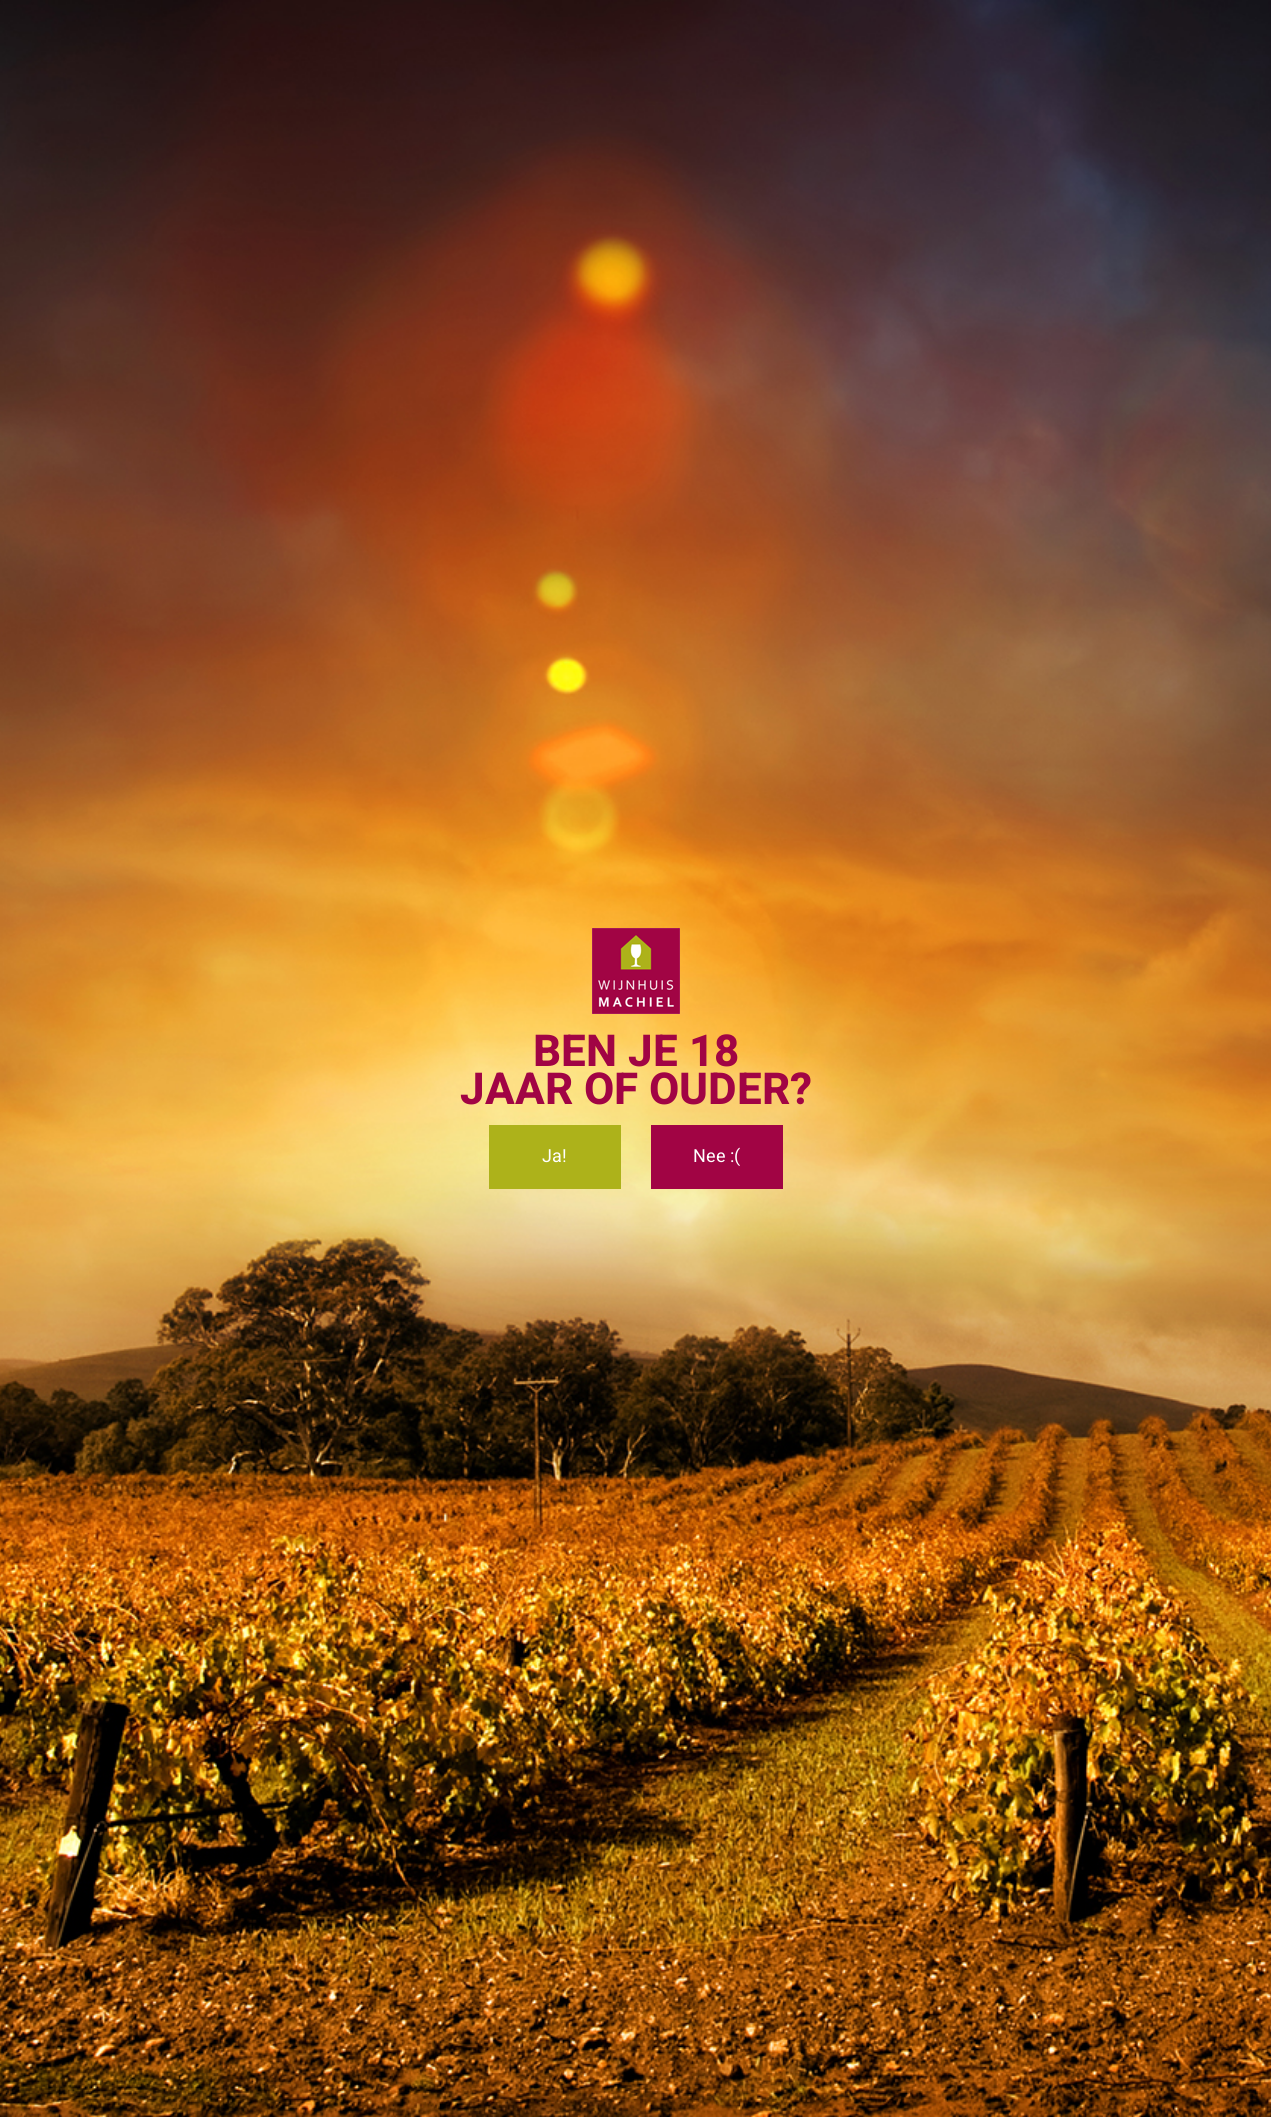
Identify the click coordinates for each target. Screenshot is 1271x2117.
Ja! (554, 1156)
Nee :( (716, 1156)
